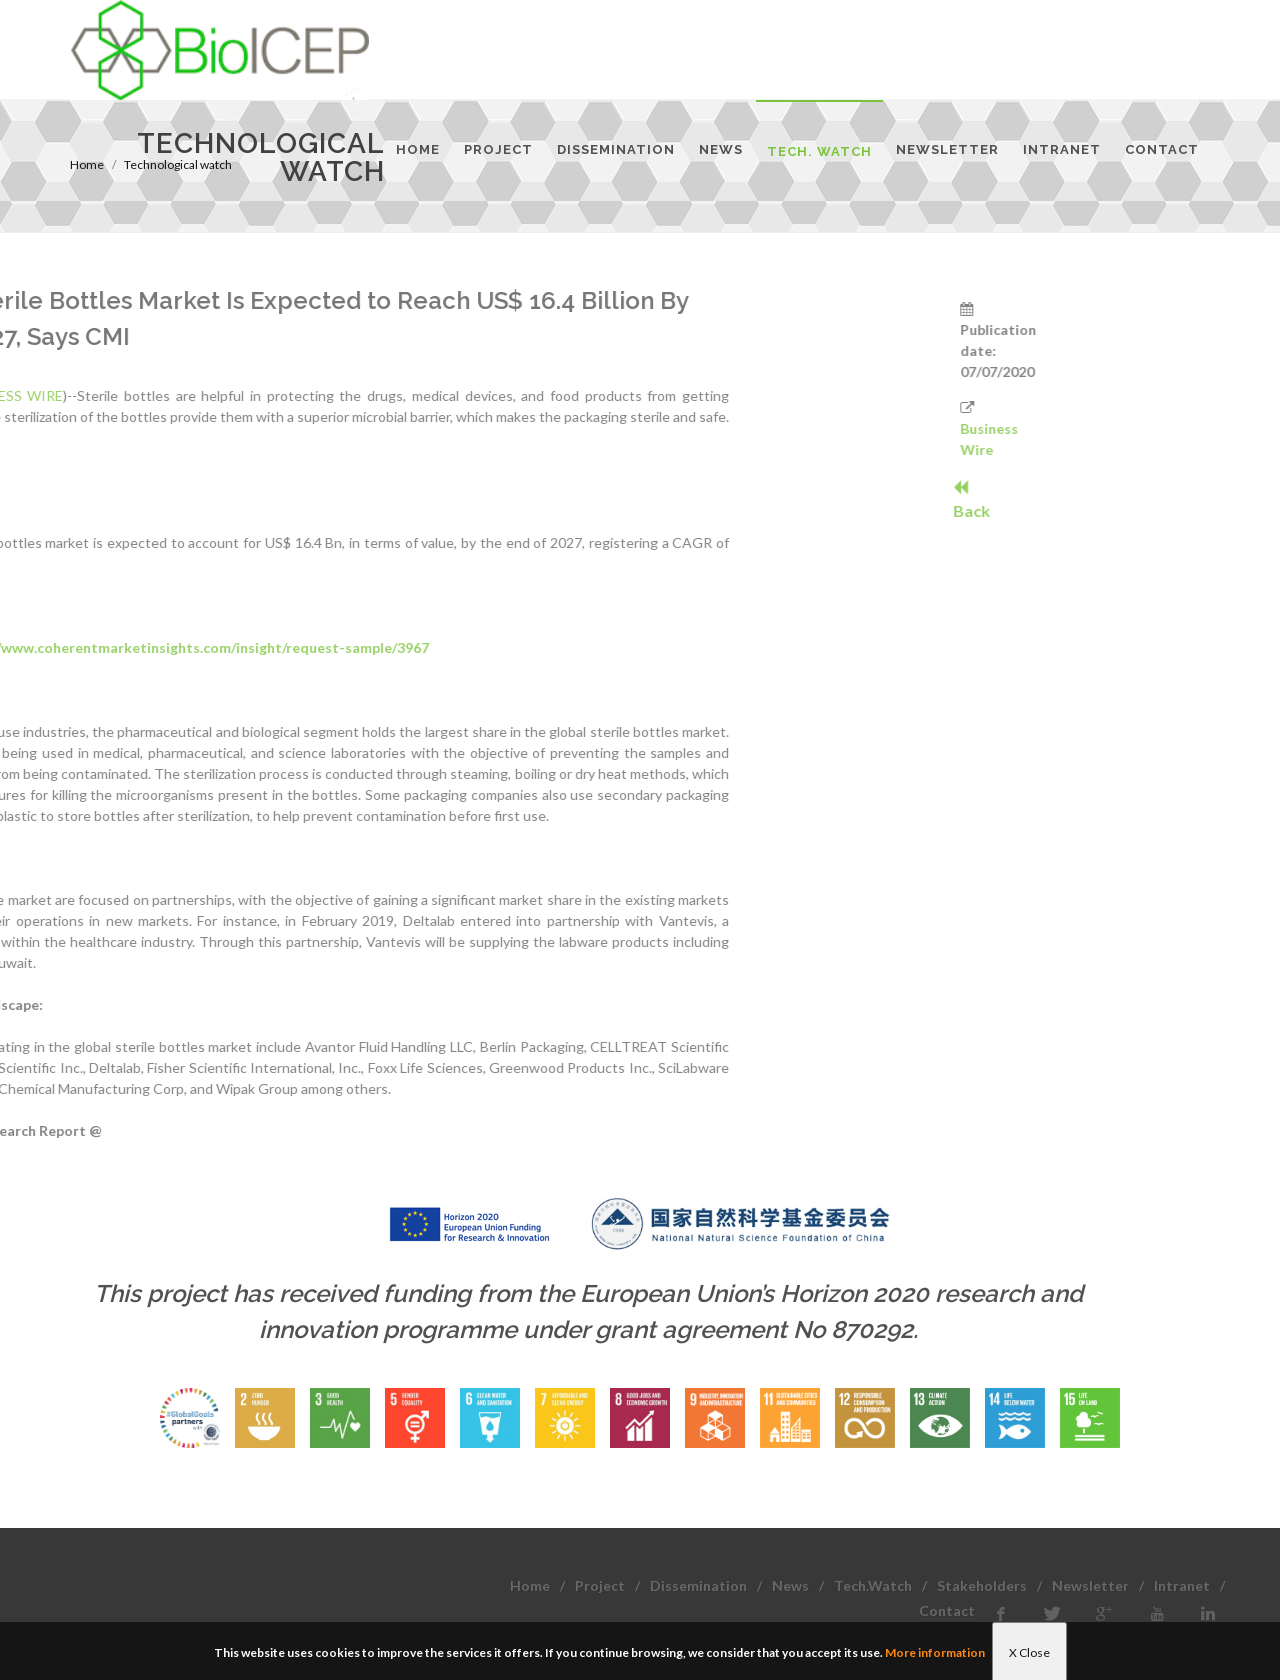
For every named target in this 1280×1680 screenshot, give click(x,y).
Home (530, 1585)
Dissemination (698, 1585)
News (790, 1585)
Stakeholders (982, 1585)
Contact (947, 1610)
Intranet (1182, 1585)
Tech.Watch (873, 1585)
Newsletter (1090, 1585)
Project (600, 1585)
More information (935, 1652)
